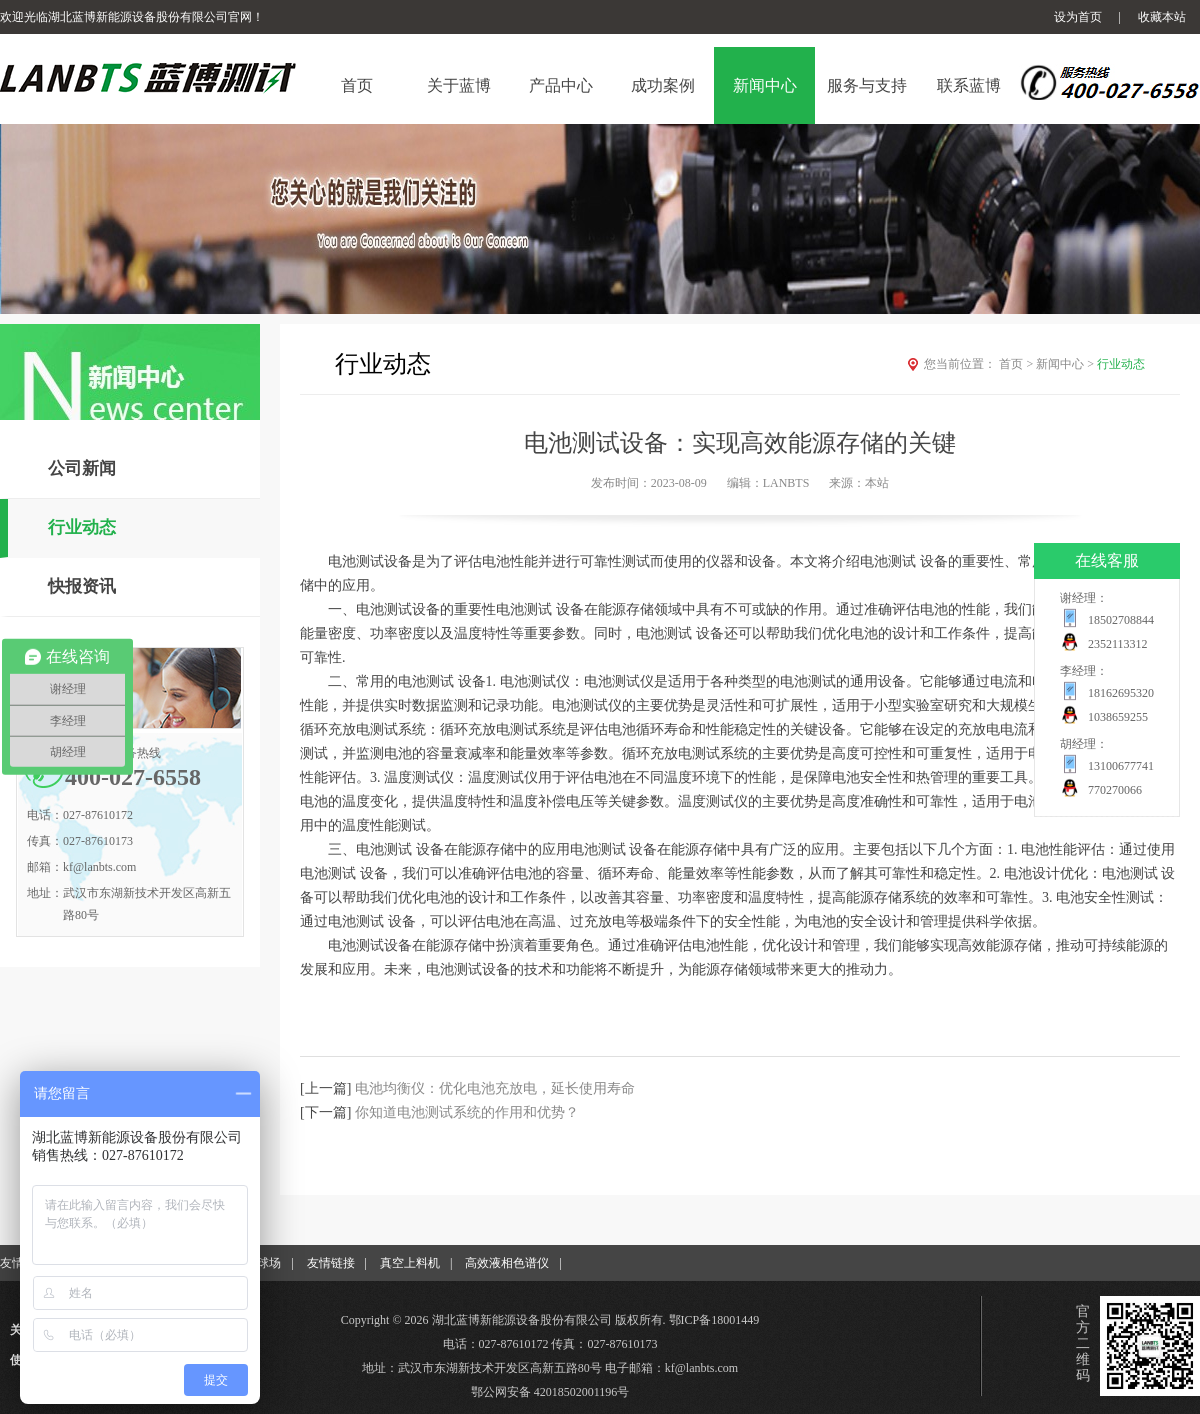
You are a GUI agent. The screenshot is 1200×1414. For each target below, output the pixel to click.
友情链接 (331, 1263)
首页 (1017, 364)
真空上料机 (410, 1263)
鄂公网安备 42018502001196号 (550, 1392)
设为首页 (1078, 17)
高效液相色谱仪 (507, 1263)
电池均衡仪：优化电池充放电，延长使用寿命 (495, 1088)
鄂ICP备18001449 (714, 1320)
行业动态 (82, 527)
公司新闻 (82, 468)
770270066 (1115, 790)
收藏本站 (1162, 17)
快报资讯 (82, 586)
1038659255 (1118, 717)
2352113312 (1118, 644)
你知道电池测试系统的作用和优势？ (467, 1112)
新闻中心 (1066, 364)
